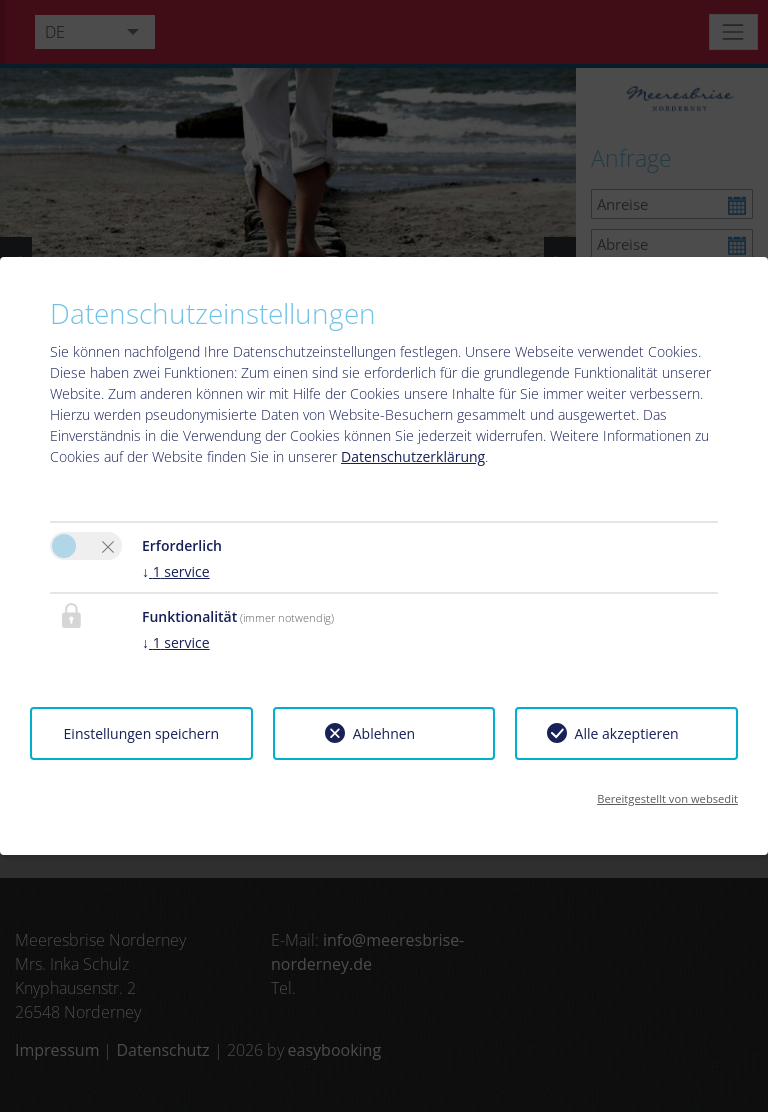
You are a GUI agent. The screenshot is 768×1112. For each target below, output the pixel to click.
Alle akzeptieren (627, 733)
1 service (176, 571)
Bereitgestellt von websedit (667, 798)
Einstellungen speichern (141, 733)
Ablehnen (384, 733)
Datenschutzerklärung (413, 456)
